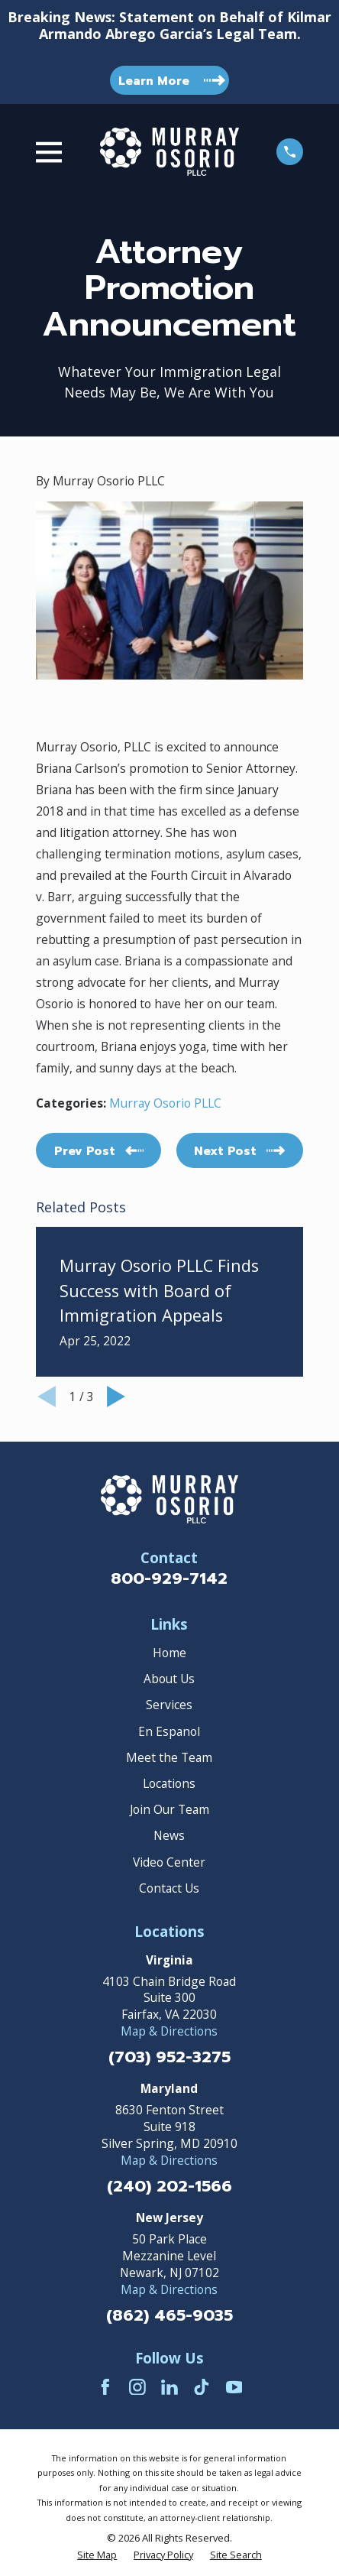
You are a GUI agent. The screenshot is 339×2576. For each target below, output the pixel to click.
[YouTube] (234, 2387)
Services (169, 1704)
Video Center (169, 1862)
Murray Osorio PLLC (165, 1103)
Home (169, 1652)
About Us (169, 1678)
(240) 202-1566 (169, 2187)
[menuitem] (97, 2554)
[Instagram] (137, 2387)
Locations (169, 1783)
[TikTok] (201, 2387)
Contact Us (169, 1888)
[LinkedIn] (169, 2387)
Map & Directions (169, 2031)
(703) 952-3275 (169, 2057)
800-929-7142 (169, 1578)
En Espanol (169, 1731)
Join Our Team (169, 1809)
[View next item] (116, 1396)
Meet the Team (169, 1757)
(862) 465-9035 (169, 2316)
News (169, 1835)
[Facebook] (105, 2387)
